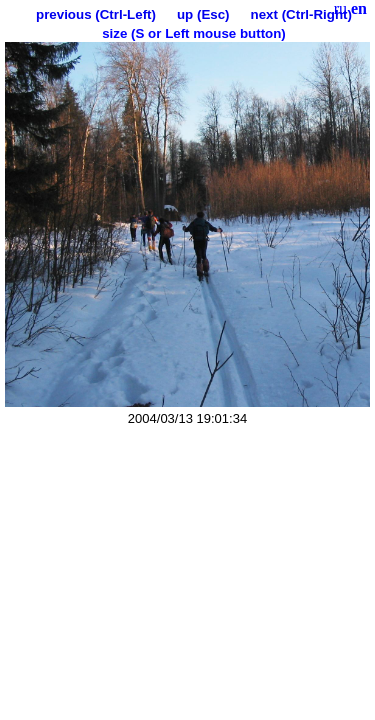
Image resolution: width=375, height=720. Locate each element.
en (359, 8)
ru (340, 8)
